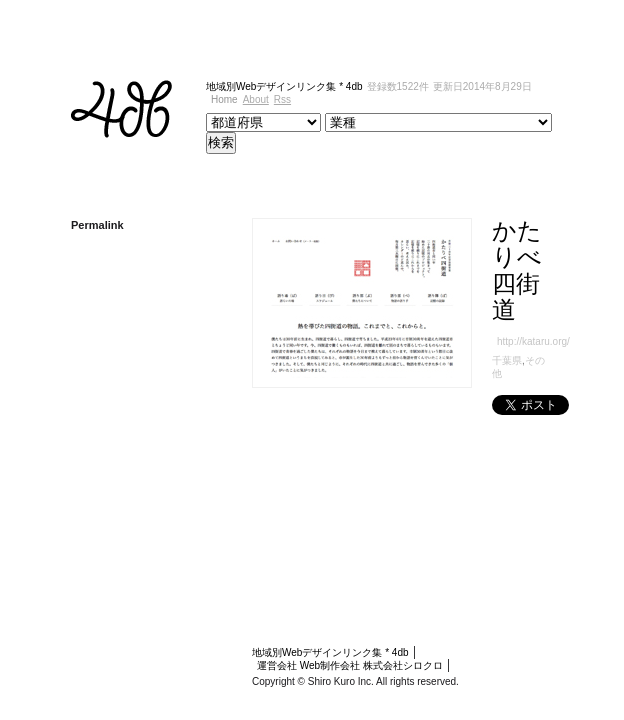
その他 (469, 281)
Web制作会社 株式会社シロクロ (462, 560)
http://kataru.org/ (462, 261)
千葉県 (436, 281)
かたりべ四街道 (507, 230)
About (556, 86)
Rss (583, 86)
